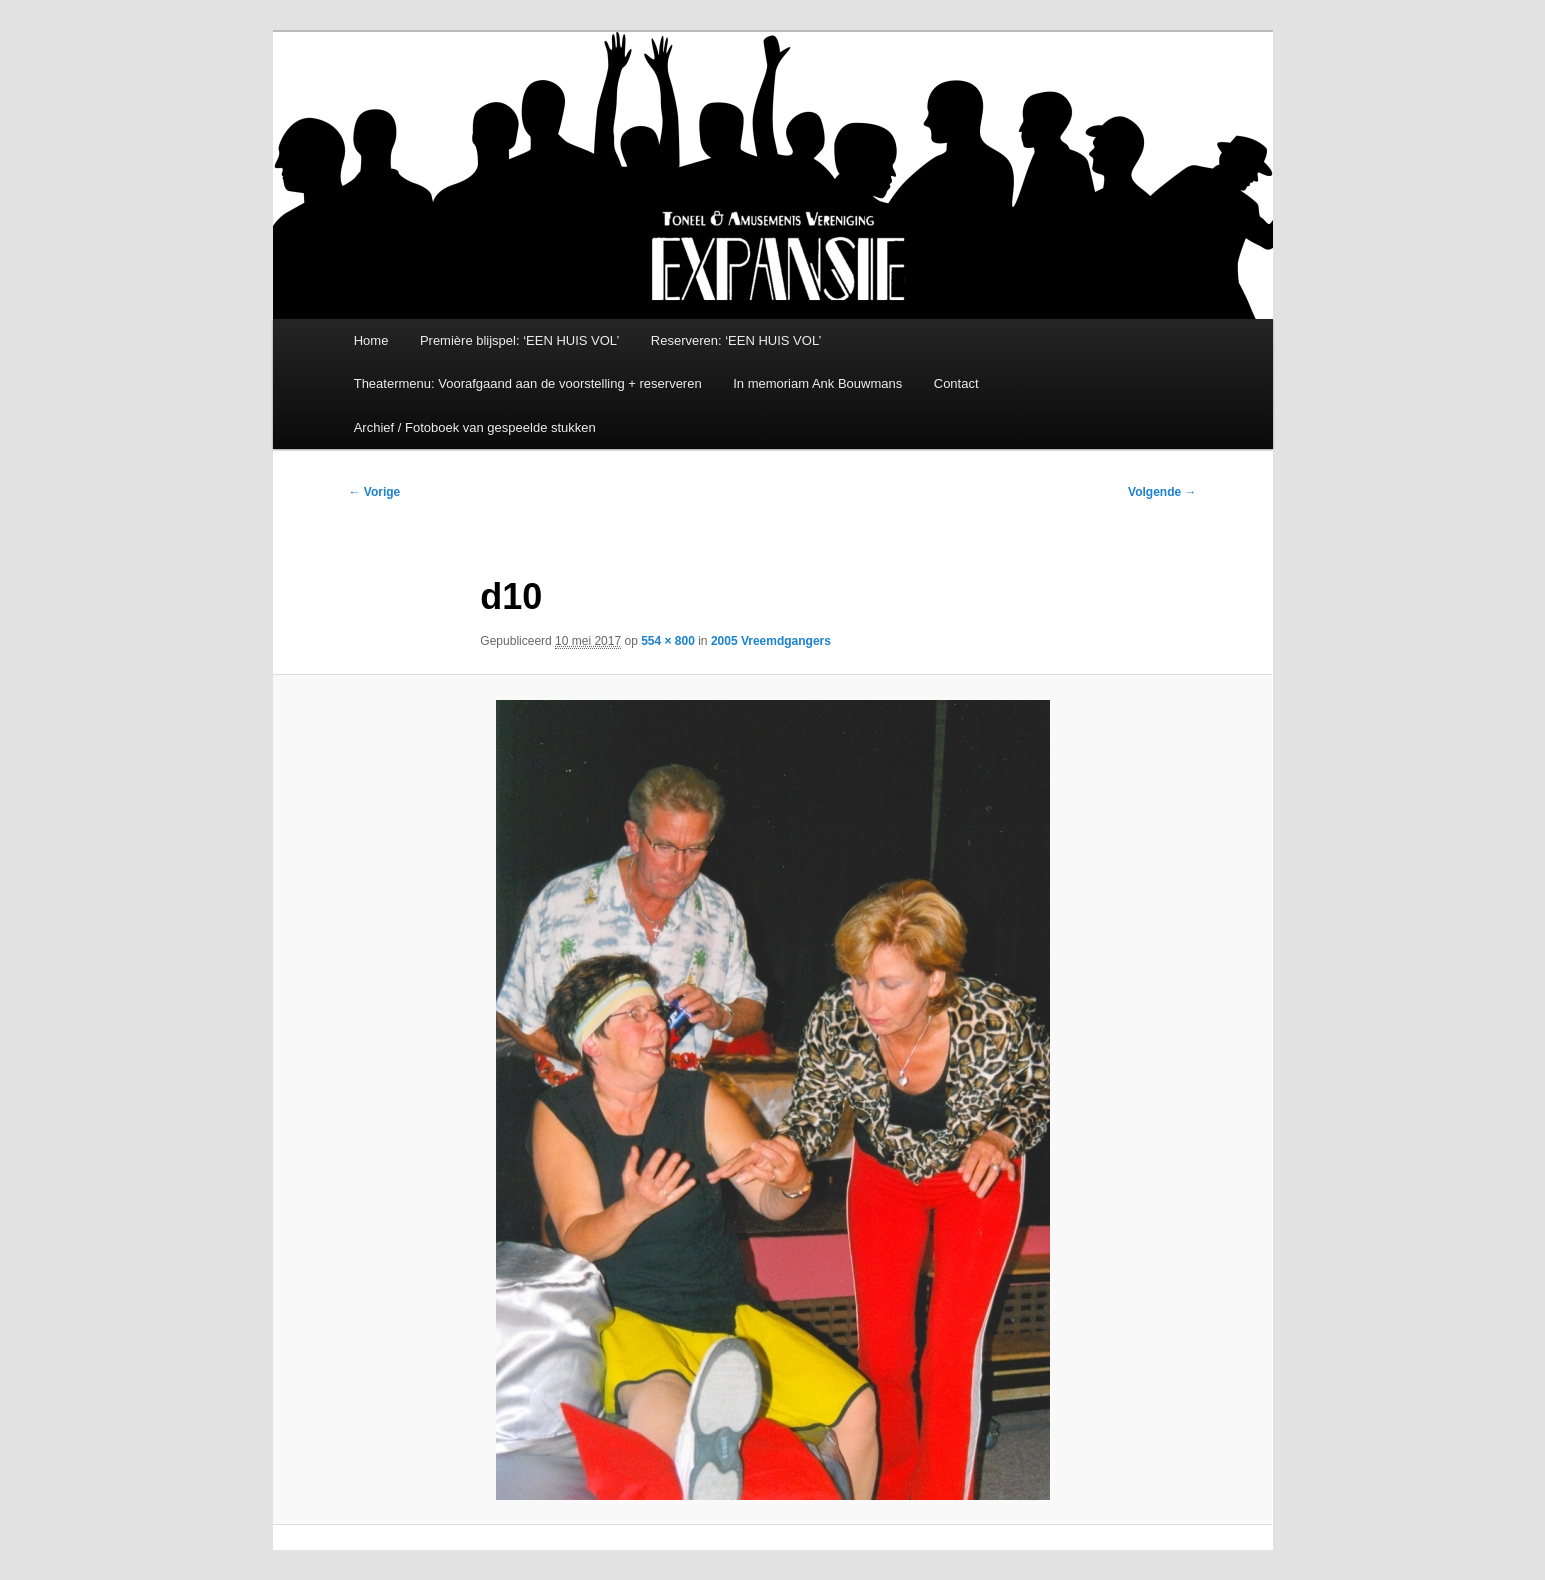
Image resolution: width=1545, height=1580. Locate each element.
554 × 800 (668, 641)
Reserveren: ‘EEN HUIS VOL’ (736, 340)
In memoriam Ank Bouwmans (817, 383)
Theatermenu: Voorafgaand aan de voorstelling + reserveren (528, 383)
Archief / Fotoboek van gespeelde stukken (475, 427)
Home (371, 340)
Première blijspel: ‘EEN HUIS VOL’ (519, 340)
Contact (956, 383)
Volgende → (1162, 492)
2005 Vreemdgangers (771, 641)
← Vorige (375, 492)
